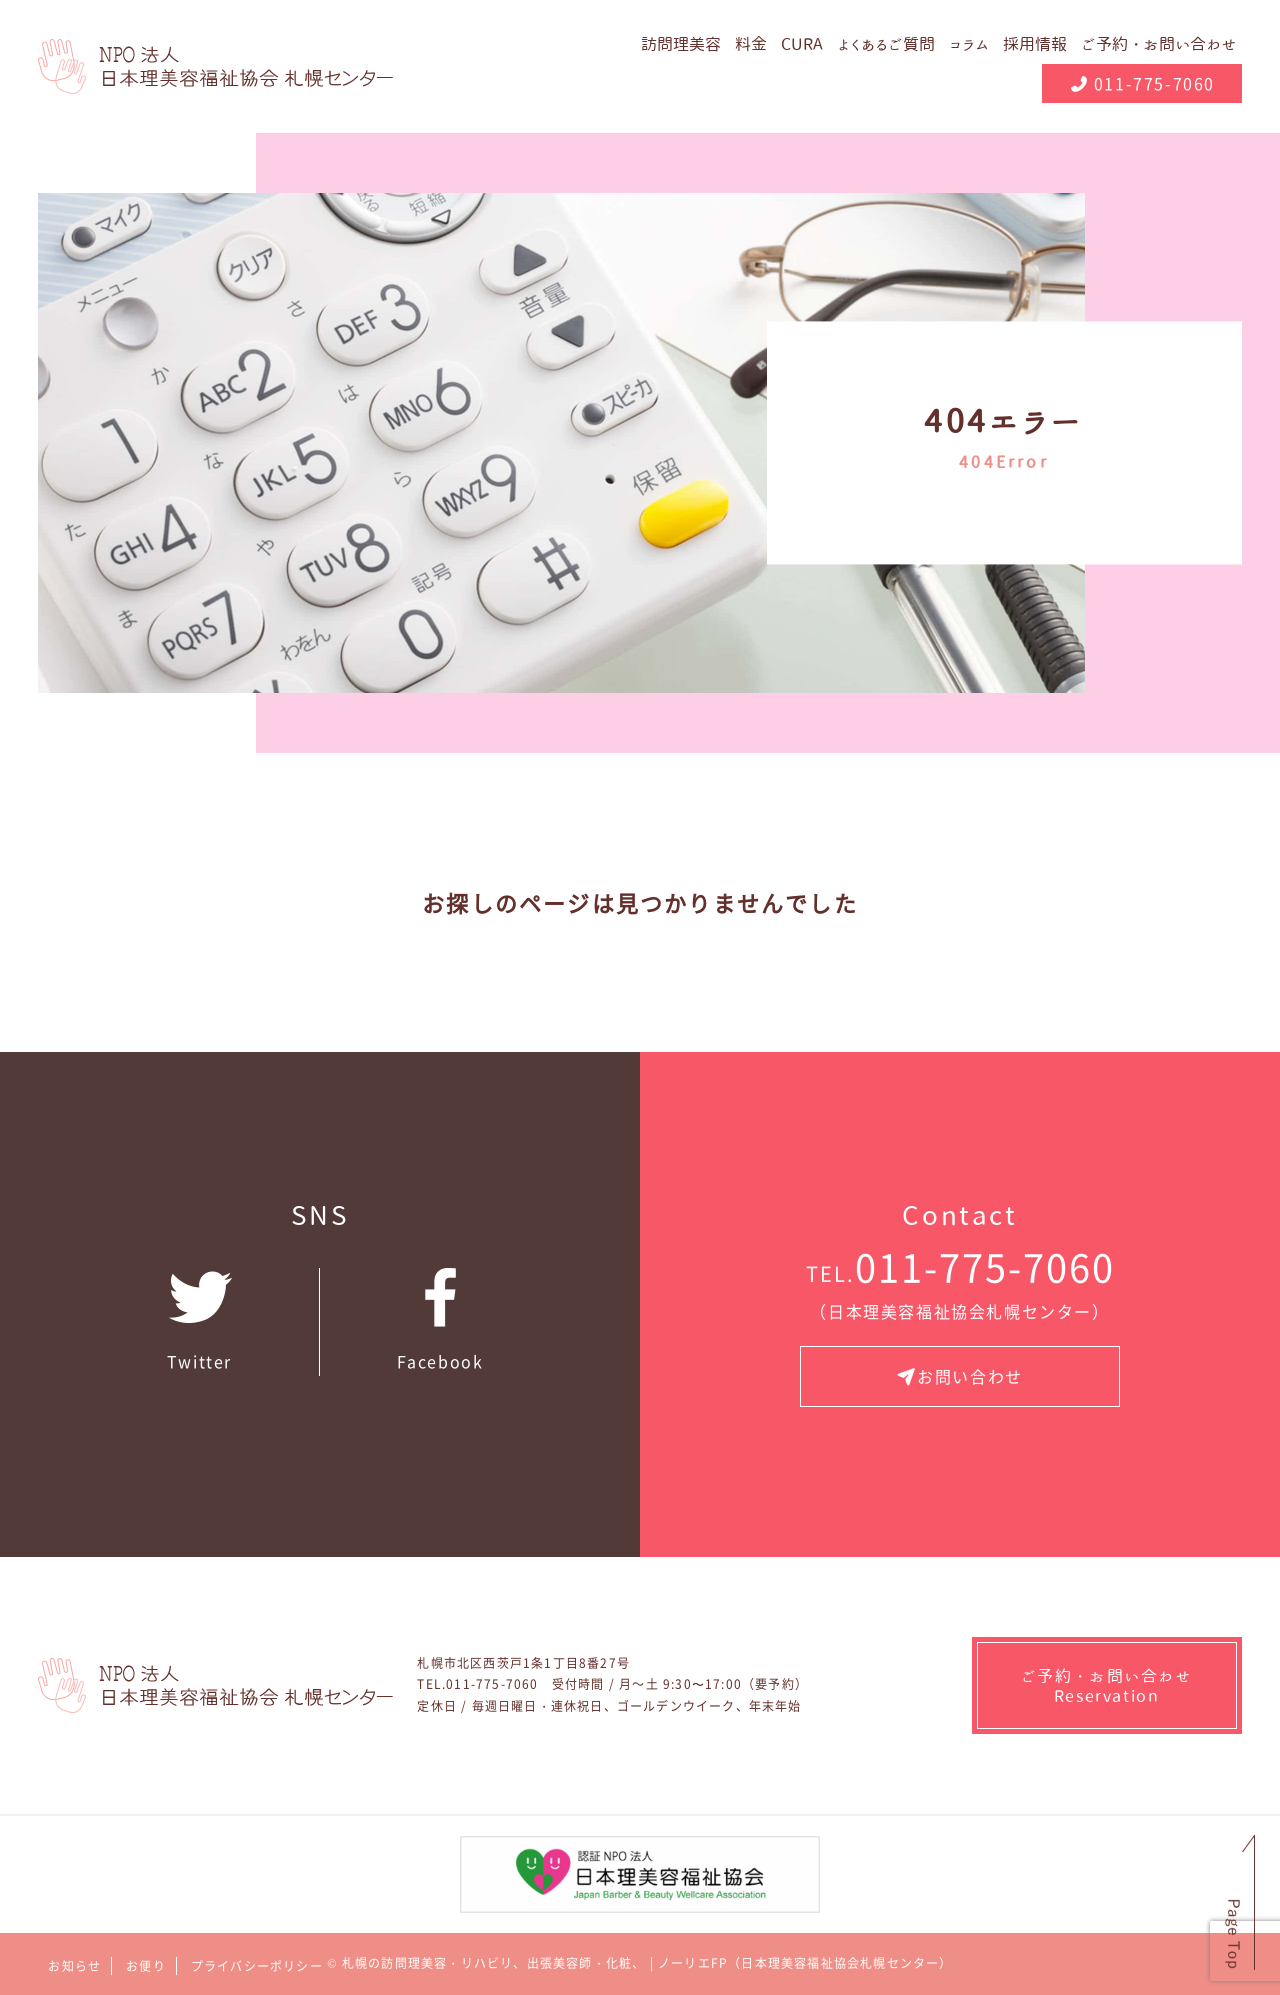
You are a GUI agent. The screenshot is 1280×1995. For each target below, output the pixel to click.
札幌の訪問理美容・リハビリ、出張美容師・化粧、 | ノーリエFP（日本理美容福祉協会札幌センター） (647, 1963)
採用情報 (1035, 44)
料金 (751, 44)
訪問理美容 (681, 44)
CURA (802, 44)
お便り (146, 1966)
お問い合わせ (960, 1376)
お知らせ (74, 1966)
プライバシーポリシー (257, 1966)
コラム (969, 44)
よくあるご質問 (886, 44)
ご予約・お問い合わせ (1159, 44)
